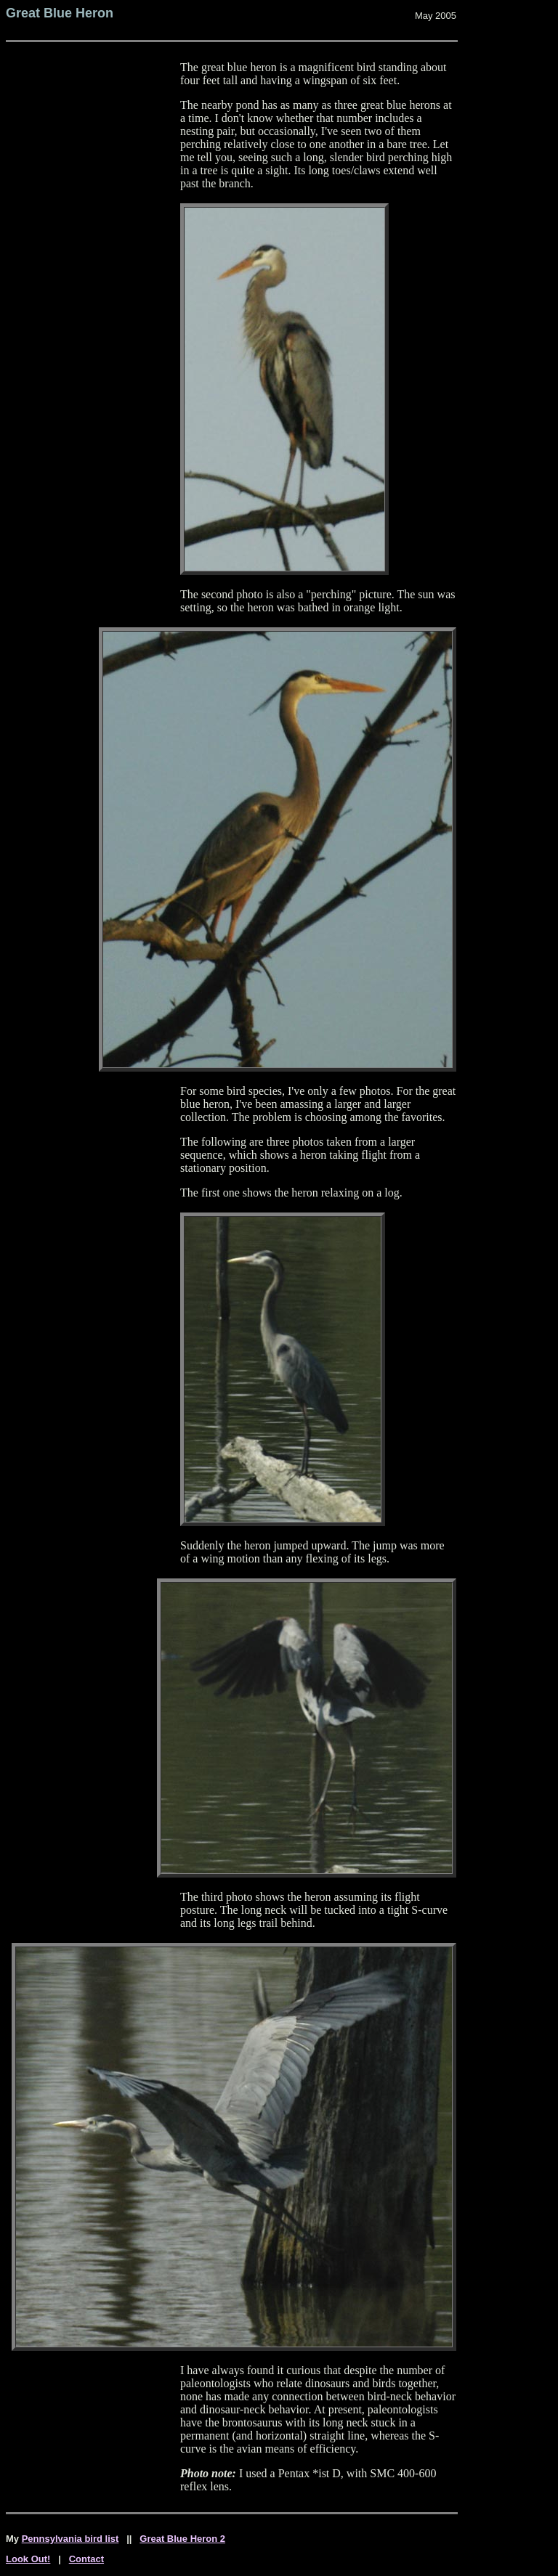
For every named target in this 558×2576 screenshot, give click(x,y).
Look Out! (28, 2558)
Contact (86, 2558)
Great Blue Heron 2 (182, 2538)
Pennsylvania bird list (70, 2538)
